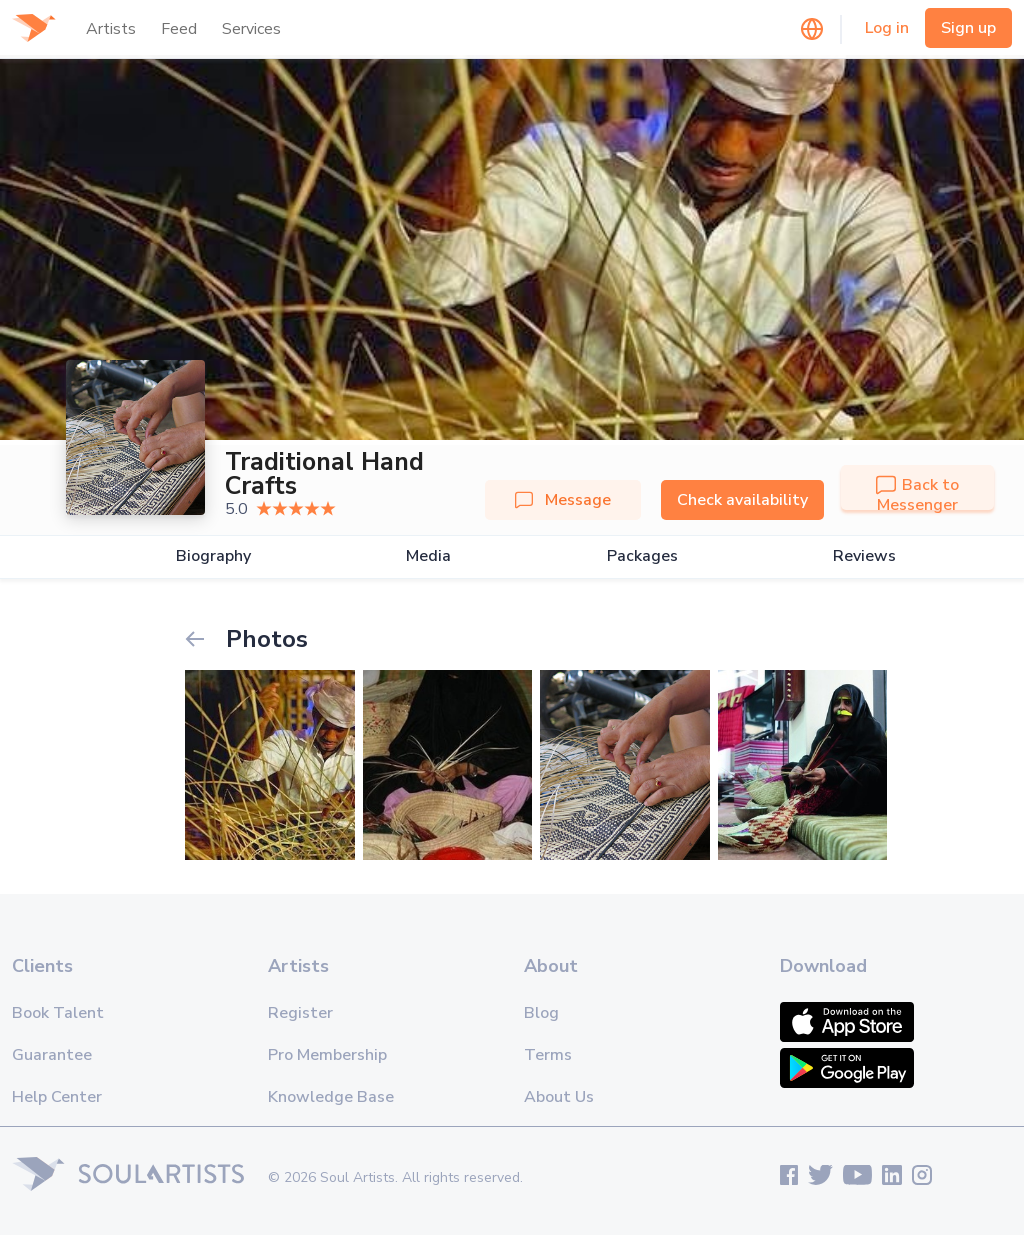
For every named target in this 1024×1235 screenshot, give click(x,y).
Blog (541, 1013)
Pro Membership (327, 1055)
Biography (213, 556)
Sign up (968, 28)
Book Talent (58, 1013)
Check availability (742, 500)
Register (300, 1013)
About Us (559, 1097)
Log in (887, 28)
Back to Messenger (917, 495)
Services (251, 29)
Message (563, 500)
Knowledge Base (331, 1097)
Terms (548, 1055)
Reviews (864, 556)
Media (428, 556)
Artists (111, 29)
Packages (642, 556)
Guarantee (52, 1055)
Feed (179, 29)
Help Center (57, 1097)
